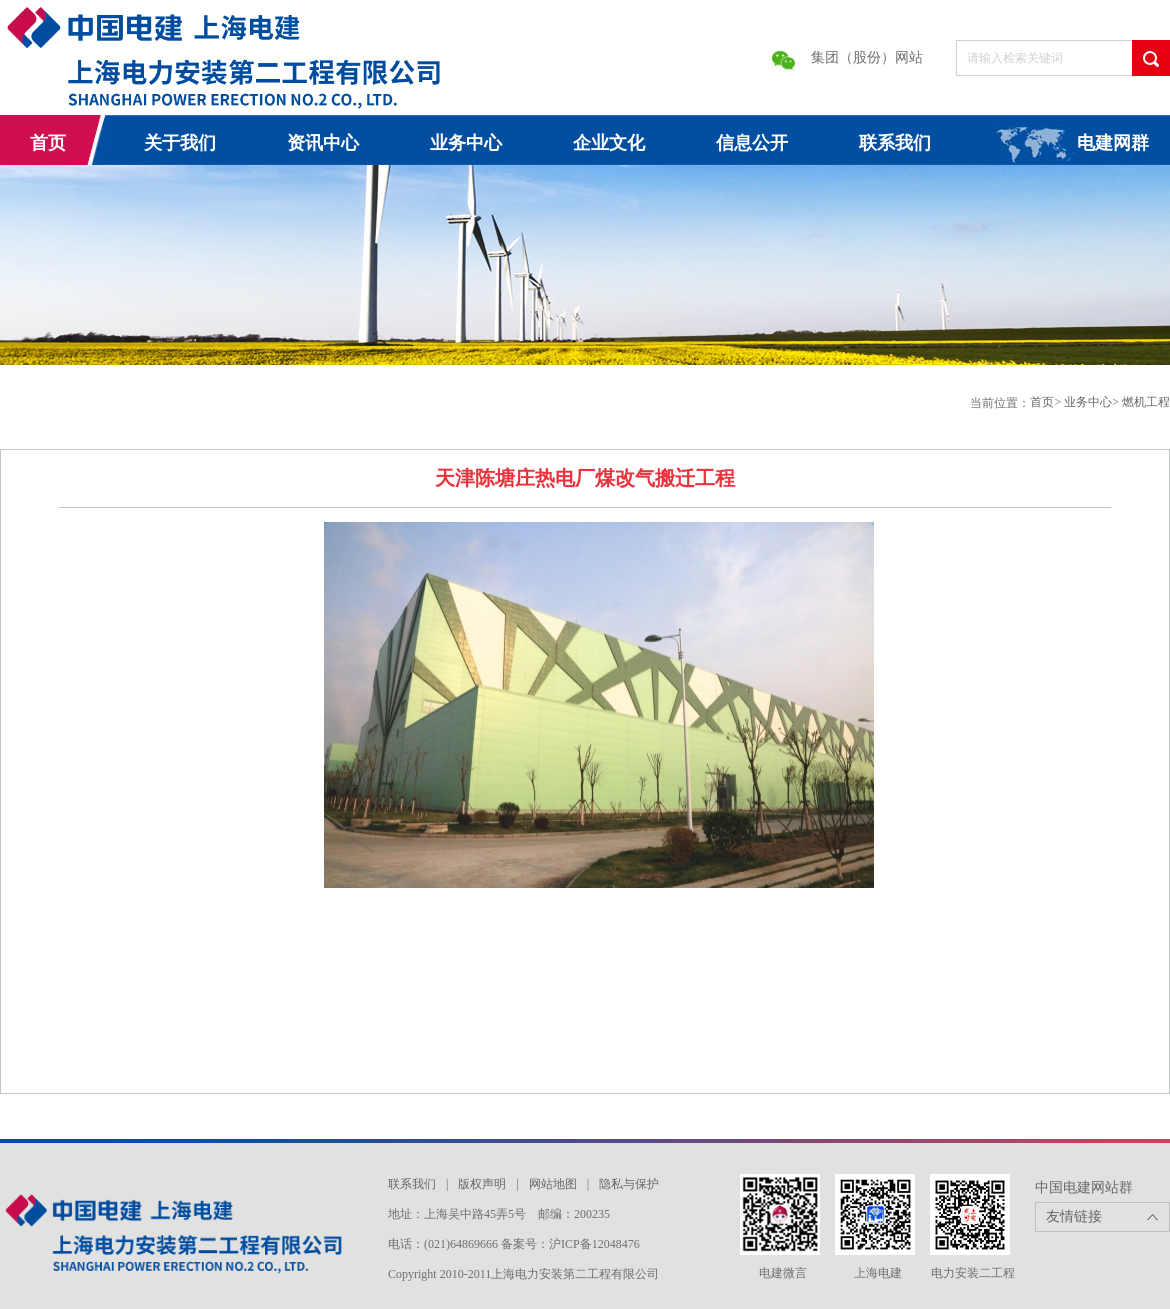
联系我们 (895, 143)
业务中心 (466, 143)
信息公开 (752, 143)
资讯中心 (323, 143)
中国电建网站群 (1084, 1187)
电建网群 (1113, 143)
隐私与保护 (629, 1184)
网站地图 (553, 1184)
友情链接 (1074, 1216)
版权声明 (482, 1184)
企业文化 (609, 143)
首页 (48, 143)
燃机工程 (1146, 402)
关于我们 (180, 143)
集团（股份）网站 (867, 57)
